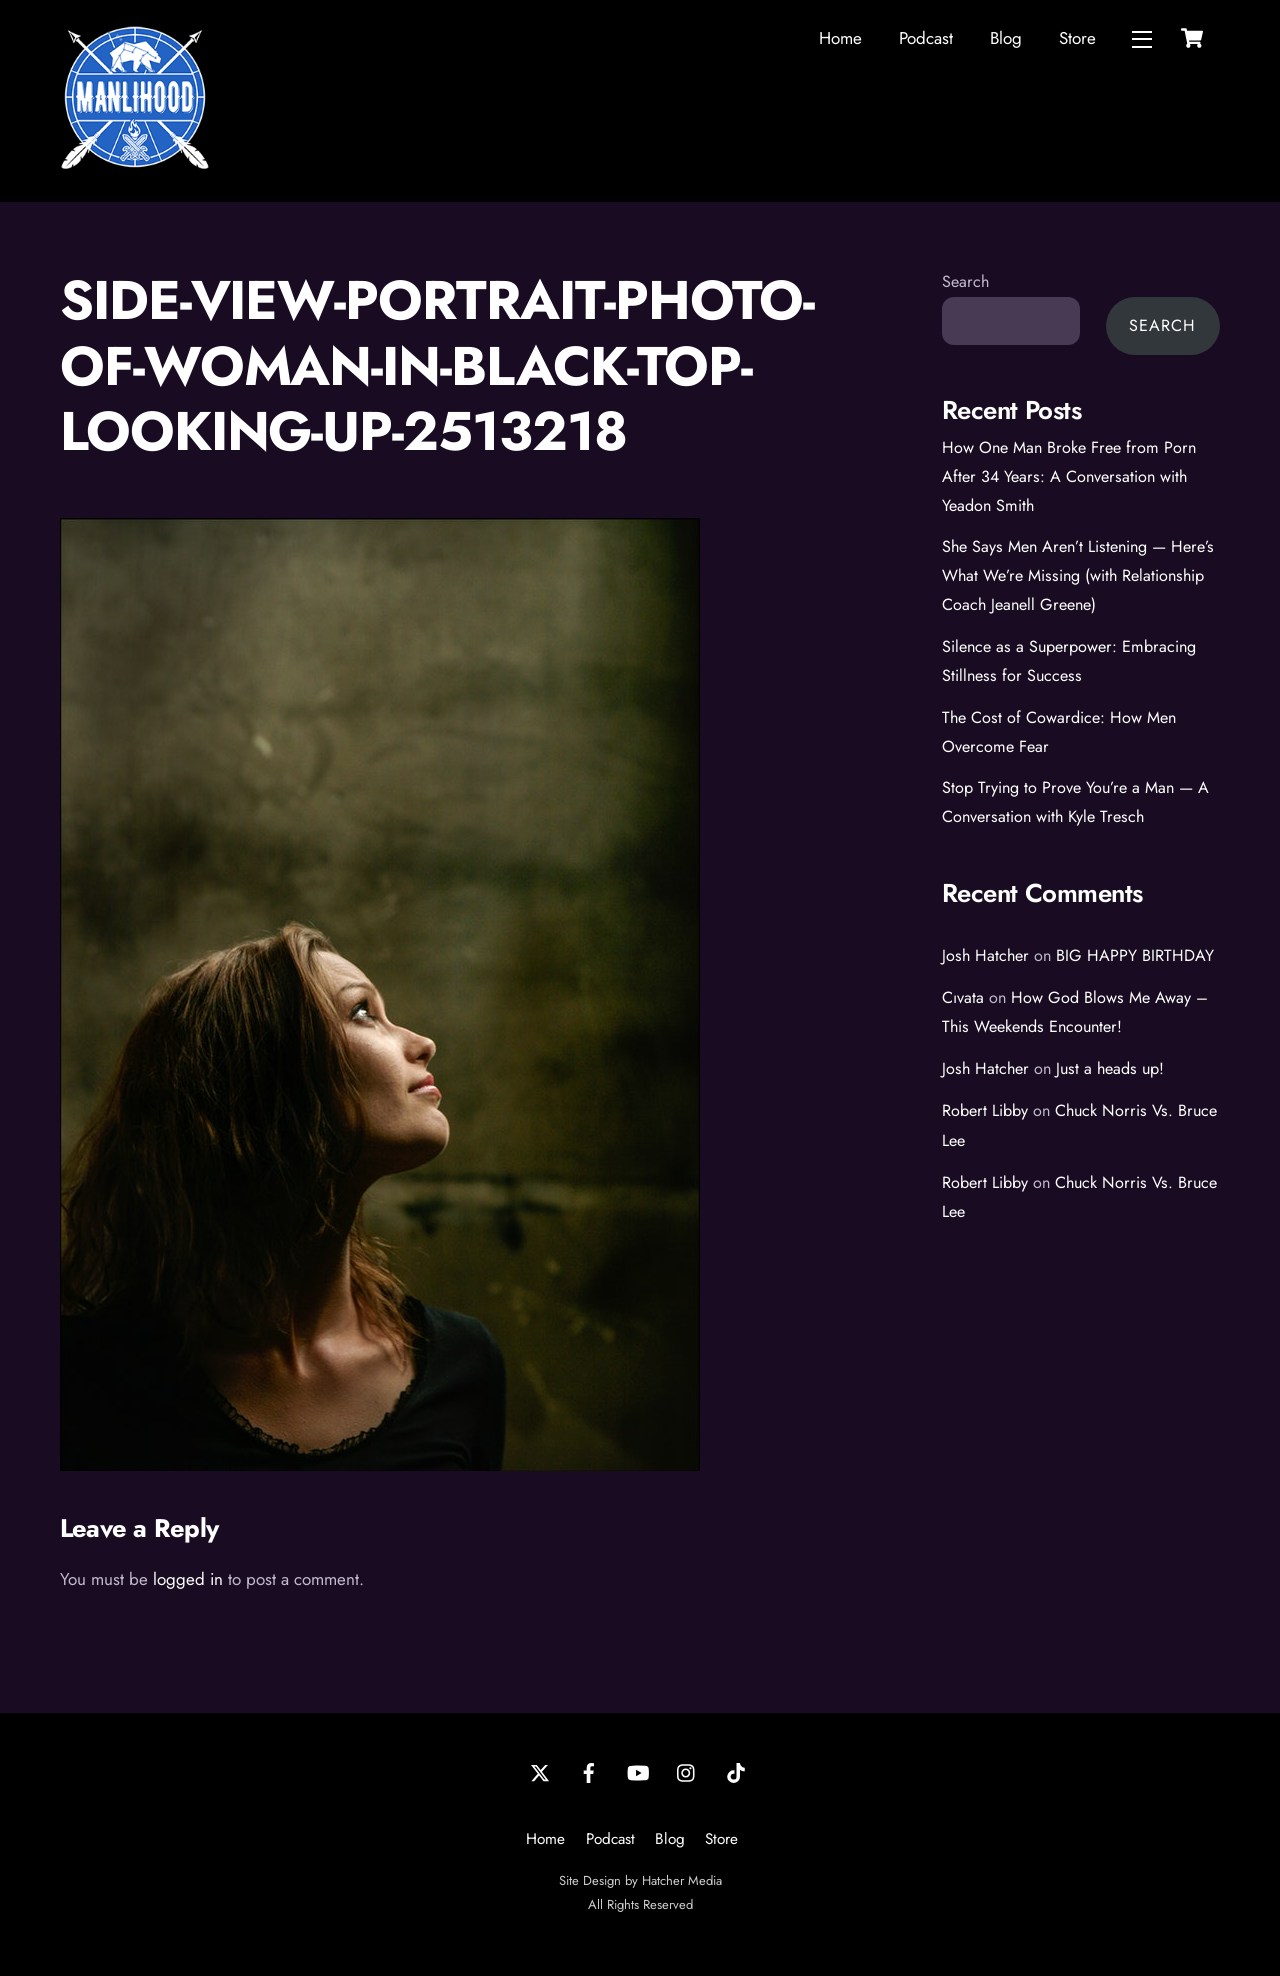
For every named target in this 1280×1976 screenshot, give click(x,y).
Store (1077, 38)
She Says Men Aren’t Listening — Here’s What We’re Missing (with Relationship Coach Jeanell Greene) (1078, 575)
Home (840, 38)
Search (965, 281)
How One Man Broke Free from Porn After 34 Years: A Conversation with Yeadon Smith (1069, 476)
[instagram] (687, 1771)
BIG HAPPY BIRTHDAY (1135, 955)
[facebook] (589, 1771)
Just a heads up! (1110, 1068)
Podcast (926, 38)
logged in (188, 1579)
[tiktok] (736, 1771)
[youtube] (638, 1771)
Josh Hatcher (985, 955)
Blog (1006, 38)
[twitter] (540, 1771)
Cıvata (963, 997)
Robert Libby (985, 1110)
